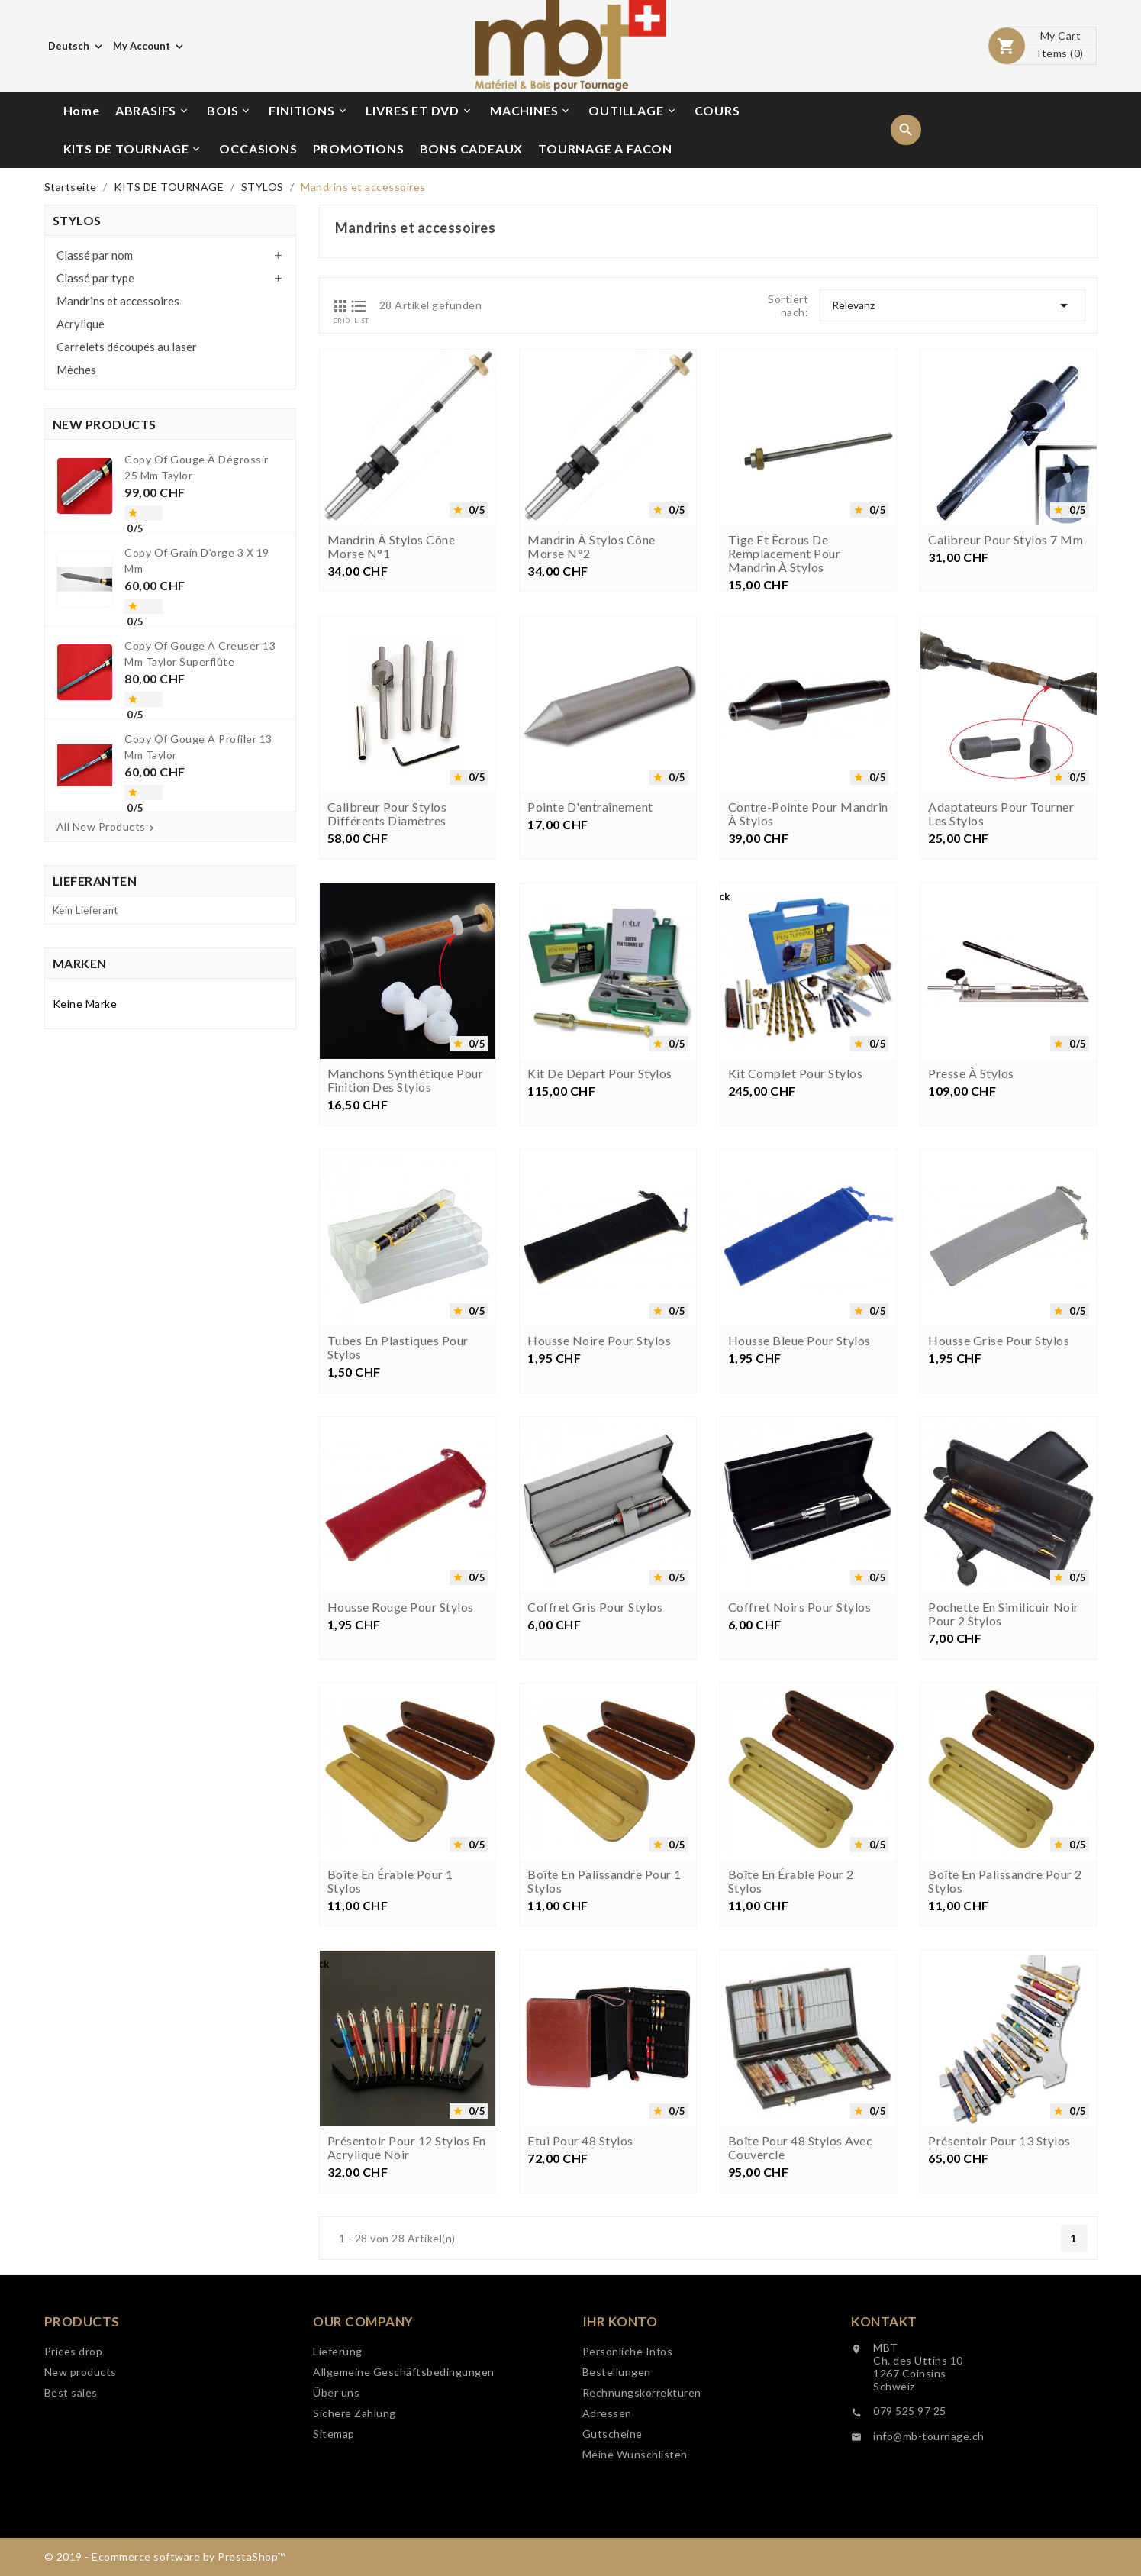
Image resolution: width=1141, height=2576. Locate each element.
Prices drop (73, 2403)
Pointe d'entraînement (590, 934)
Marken (80, 963)
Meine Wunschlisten (635, 2539)
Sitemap (334, 2508)
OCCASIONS (258, 148)
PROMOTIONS (359, 148)
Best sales (71, 2445)
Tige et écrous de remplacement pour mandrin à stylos (784, 553)
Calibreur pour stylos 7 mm (1005, 540)
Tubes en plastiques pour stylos (398, 1474)
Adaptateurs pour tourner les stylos (1001, 940)
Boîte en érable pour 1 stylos (390, 2008)
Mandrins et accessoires (117, 301)
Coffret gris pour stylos (594, 1735)
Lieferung (338, 2425)
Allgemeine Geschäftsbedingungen (404, 2446)
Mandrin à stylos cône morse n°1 (391, 546)
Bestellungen (616, 2457)
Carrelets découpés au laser (126, 346)
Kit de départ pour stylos (599, 1201)
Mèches (76, 369)
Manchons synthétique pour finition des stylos (405, 1208)
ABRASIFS (152, 111)
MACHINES (531, 111)
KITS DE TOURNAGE (133, 149)
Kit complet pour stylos (795, 1201)
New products (80, 2424)
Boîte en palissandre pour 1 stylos (604, 2008)
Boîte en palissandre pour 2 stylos (1005, 2008)
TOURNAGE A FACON (605, 148)
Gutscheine (612, 2519)
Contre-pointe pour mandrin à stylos (808, 940)
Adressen (607, 2498)
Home (81, 110)
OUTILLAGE (632, 111)
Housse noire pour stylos (599, 1467)
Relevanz (952, 305)
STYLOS (77, 220)
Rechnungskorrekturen (641, 2477)
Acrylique (80, 324)
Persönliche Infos (627, 2436)
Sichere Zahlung (354, 2487)
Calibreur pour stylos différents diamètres (387, 940)
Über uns (336, 2467)
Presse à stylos (971, 1201)
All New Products (106, 827)
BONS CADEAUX (472, 148)
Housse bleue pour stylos (799, 1467)
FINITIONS (308, 111)
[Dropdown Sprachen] (76, 46)
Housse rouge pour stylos (400, 1735)
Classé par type (95, 278)
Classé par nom (94, 255)
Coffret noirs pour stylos (800, 1735)
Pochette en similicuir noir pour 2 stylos (1003, 1741)
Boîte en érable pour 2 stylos (791, 2008)
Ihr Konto (620, 2407)
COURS (717, 110)
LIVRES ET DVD (419, 111)
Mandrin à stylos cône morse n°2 (591, 546)
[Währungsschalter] (149, 46)
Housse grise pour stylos (998, 1467)
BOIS (229, 111)
